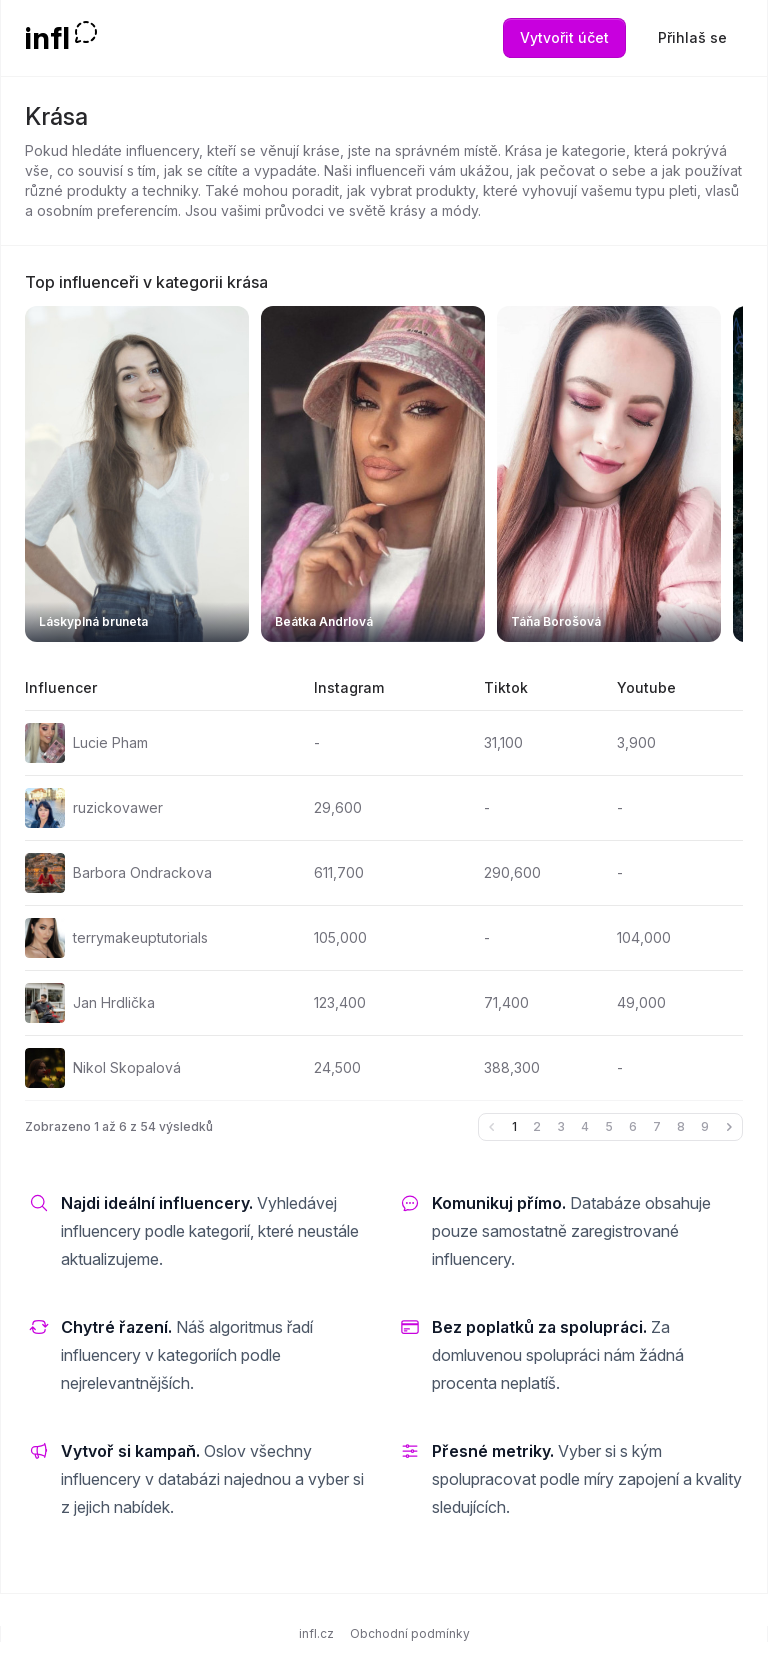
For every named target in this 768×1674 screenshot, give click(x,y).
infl (47, 38)
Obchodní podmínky (410, 1633)
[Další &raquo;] (729, 1127)
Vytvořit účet (564, 37)
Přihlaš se (692, 37)
